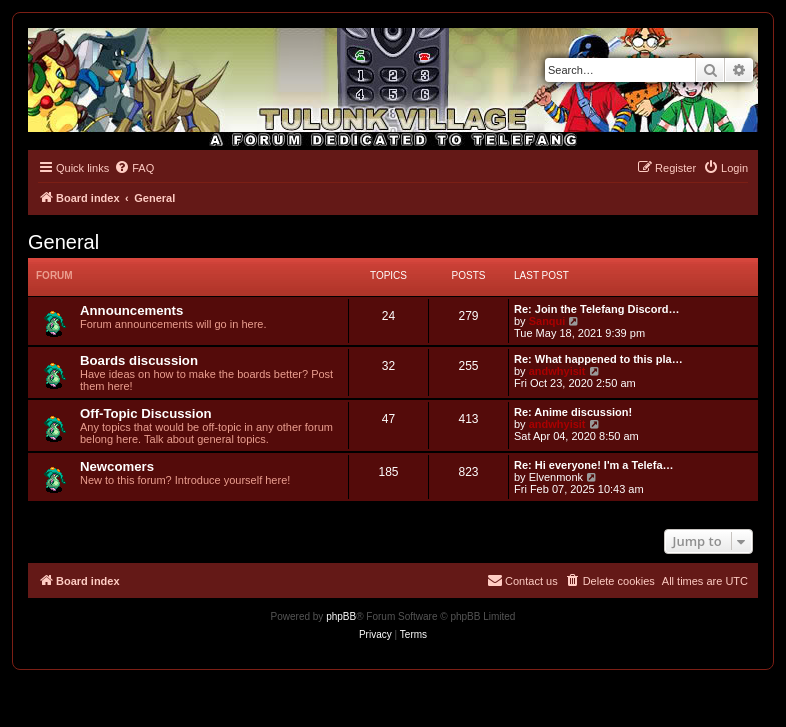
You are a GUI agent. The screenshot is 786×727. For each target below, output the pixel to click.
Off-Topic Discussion (146, 413)
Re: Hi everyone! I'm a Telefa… (594, 465)
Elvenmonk (556, 477)
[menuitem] (134, 168)
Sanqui (547, 321)
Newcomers (117, 466)
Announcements (131, 310)
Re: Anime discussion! (573, 412)
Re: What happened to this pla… (598, 359)
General (63, 242)
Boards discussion (139, 360)
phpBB (341, 616)
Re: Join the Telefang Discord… (596, 309)
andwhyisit (557, 371)
